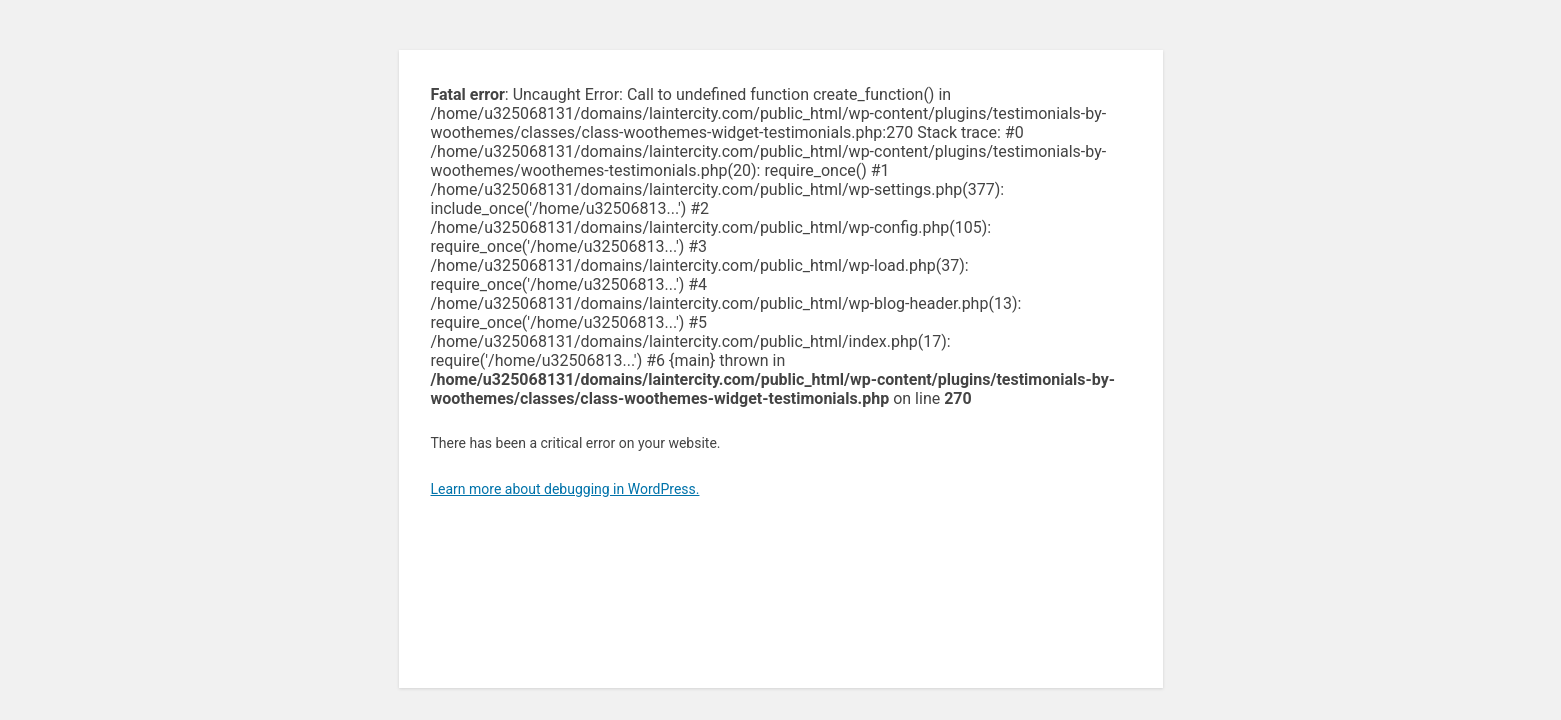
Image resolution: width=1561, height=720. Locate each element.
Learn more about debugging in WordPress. (565, 489)
